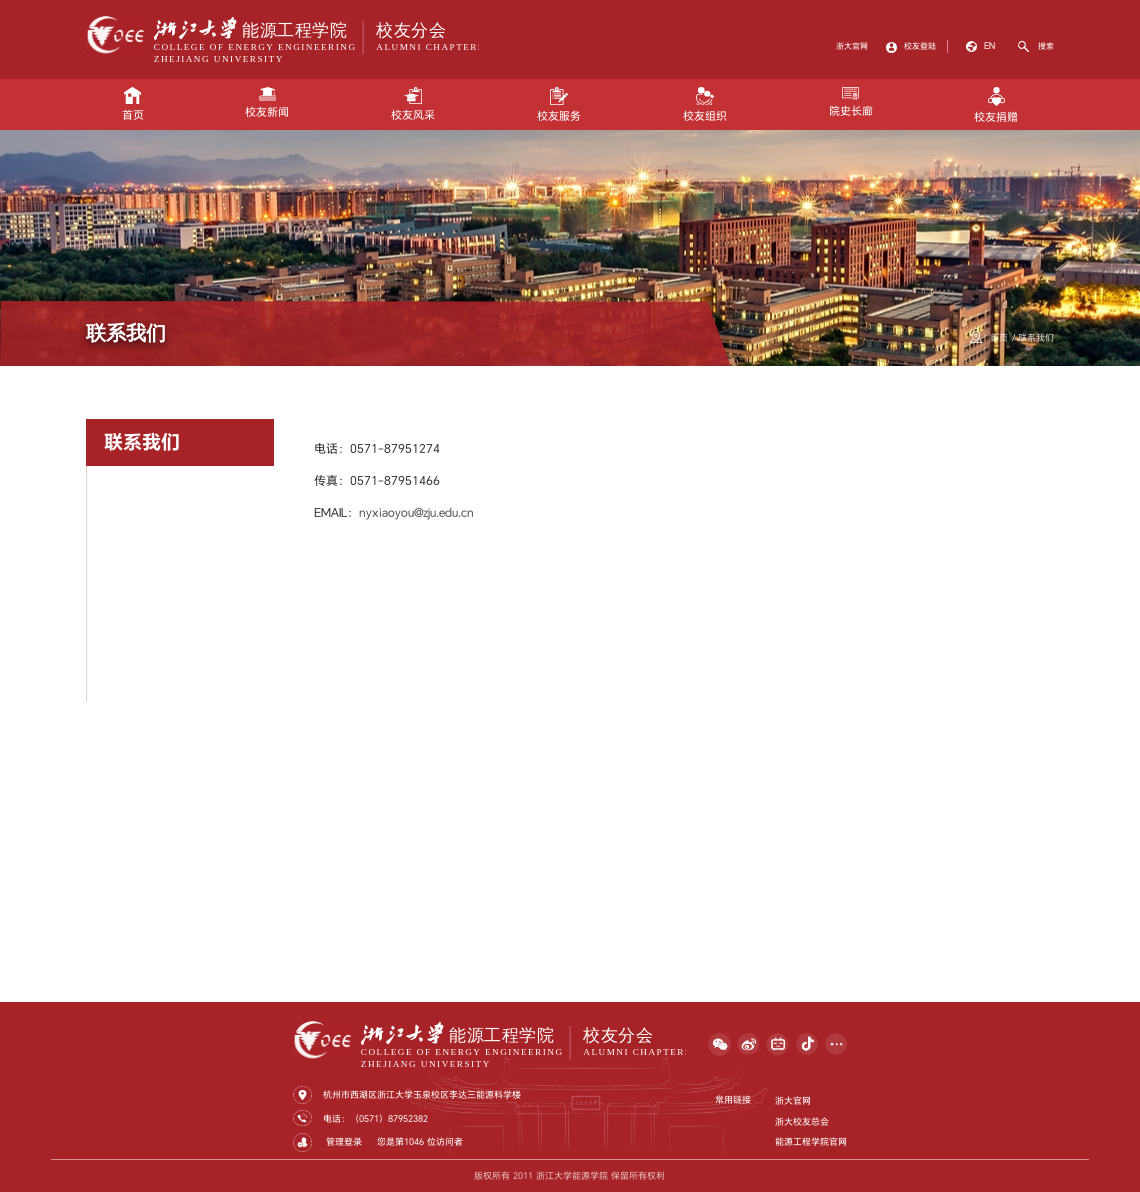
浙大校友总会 (802, 1121)
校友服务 (559, 105)
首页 (133, 104)
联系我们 (1036, 337)
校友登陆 (920, 46)
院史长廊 (851, 103)
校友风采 (413, 104)
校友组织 (705, 105)
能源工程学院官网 (811, 1141)
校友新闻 (267, 103)
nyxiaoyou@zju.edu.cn (416, 512)
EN (989, 45)
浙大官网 (852, 46)
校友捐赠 (996, 105)
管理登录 (342, 1141)
